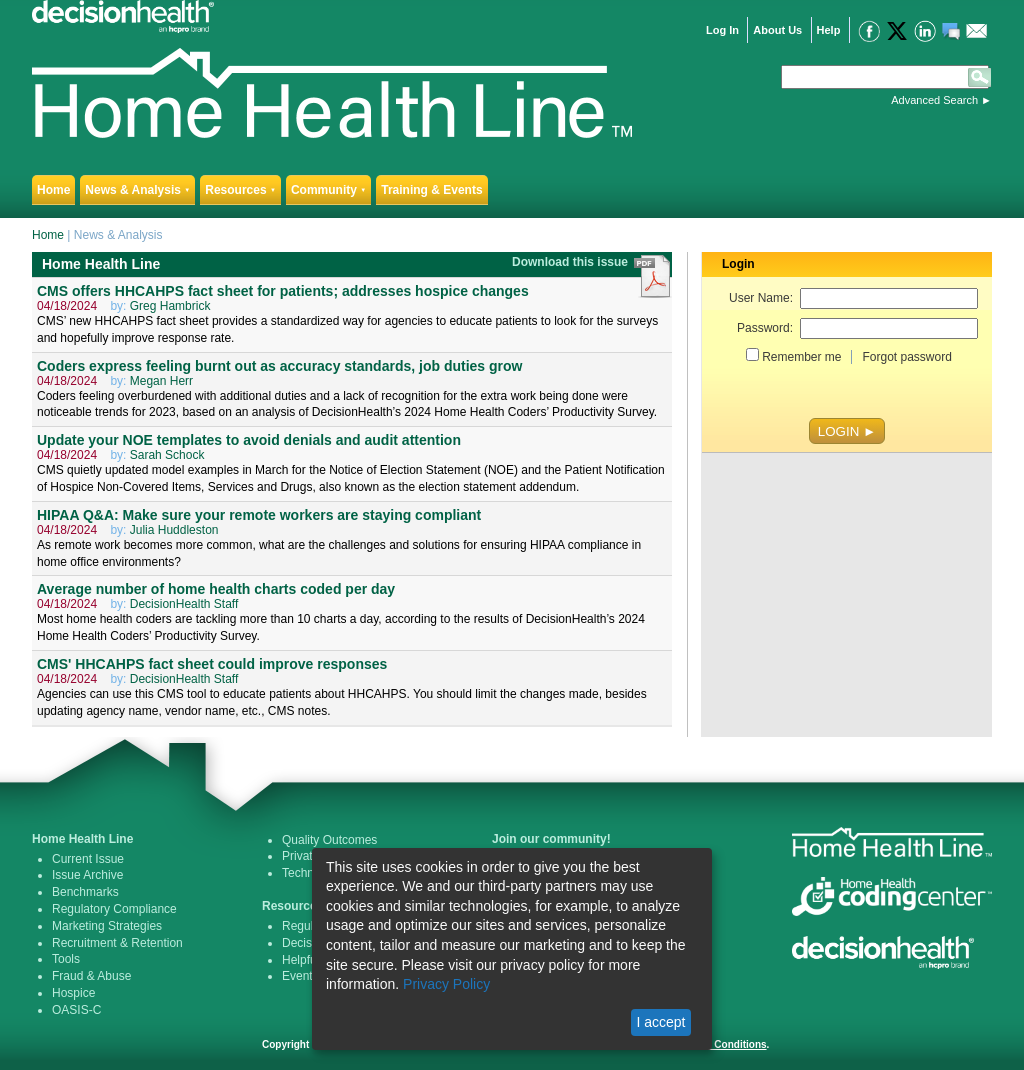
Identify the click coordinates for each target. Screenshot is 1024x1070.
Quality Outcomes (329, 840)
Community (328, 190)
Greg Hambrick (170, 306)
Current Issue (88, 859)
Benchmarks (85, 892)
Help (829, 30)
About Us (777, 30)
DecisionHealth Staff (184, 604)
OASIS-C (76, 1010)
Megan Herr (161, 381)
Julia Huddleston (174, 530)
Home (53, 190)
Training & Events (431, 190)
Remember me (801, 357)
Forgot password (906, 357)
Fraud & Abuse (91, 976)
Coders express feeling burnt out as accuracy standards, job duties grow (279, 366)
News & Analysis (137, 190)
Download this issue (571, 262)
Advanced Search (934, 100)
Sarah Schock (167, 455)
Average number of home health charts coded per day (216, 589)
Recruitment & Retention (117, 943)
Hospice (73, 993)
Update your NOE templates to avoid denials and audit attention (249, 440)
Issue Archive (87, 875)
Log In (722, 30)
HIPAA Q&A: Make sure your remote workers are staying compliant (259, 515)
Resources (240, 190)
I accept (660, 1022)
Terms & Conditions (719, 1044)
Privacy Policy (446, 984)
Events (300, 976)
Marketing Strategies (107, 926)
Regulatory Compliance (114, 909)
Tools (66, 959)
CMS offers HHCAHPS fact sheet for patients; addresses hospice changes (283, 291)
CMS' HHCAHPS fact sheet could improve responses (212, 664)
